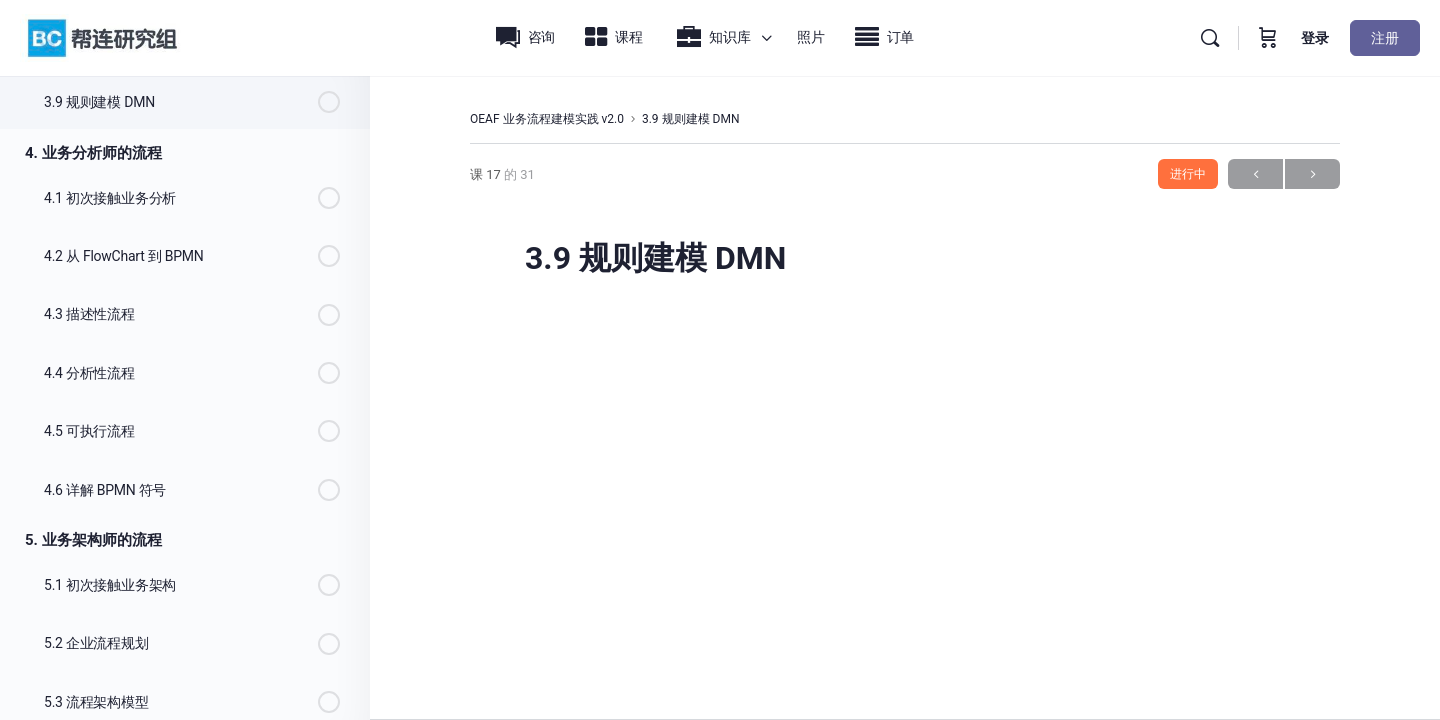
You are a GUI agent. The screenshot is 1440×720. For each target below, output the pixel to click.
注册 (1385, 38)
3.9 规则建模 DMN (691, 119)
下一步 (1312, 174)
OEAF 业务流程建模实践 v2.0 (547, 119)
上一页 (1255, 174)
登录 (1315, 38)
